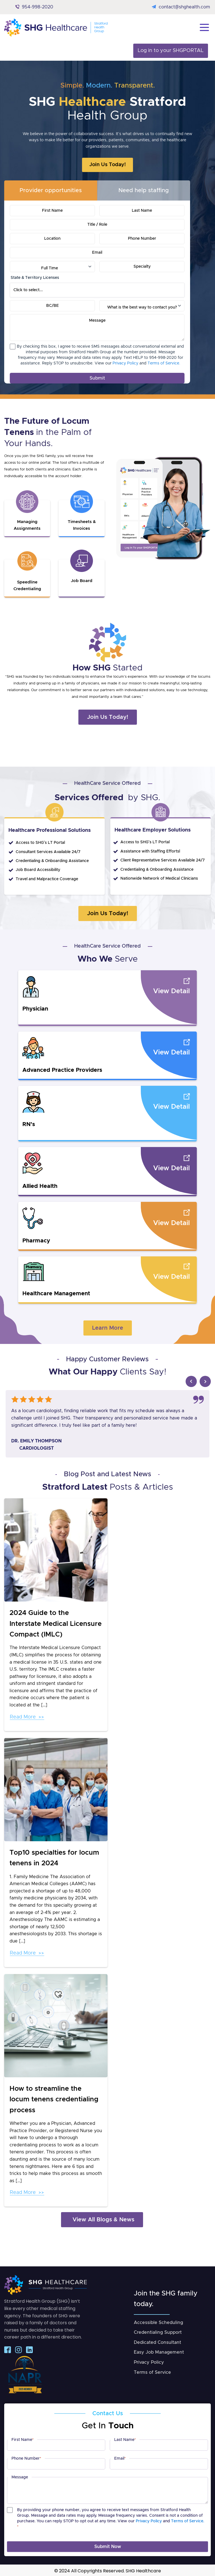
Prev (191, 1380)
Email (120, 2457)
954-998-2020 (37, 7)
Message (19, 2476)
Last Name (125, 2438)
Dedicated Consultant (157, 2341)
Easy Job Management (159, 2351)
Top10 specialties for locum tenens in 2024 (54, 1857)
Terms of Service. (164, 363)
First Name (22, 2438)
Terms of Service (152, 2371)
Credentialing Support (158, 2331)
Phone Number (26, 2457)
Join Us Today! (107, 164)
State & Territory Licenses (35, 278)
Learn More (107, 1327)
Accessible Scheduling (158, 2321)
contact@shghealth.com (184, 7)
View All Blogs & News (103, 2218)
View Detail (171, 990)
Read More (23, 1715)
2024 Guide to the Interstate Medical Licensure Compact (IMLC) (56, 1623)
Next (205, 1380)
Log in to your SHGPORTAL (171, 50)
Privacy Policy (125, 363)
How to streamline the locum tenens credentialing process (54, 2098)
